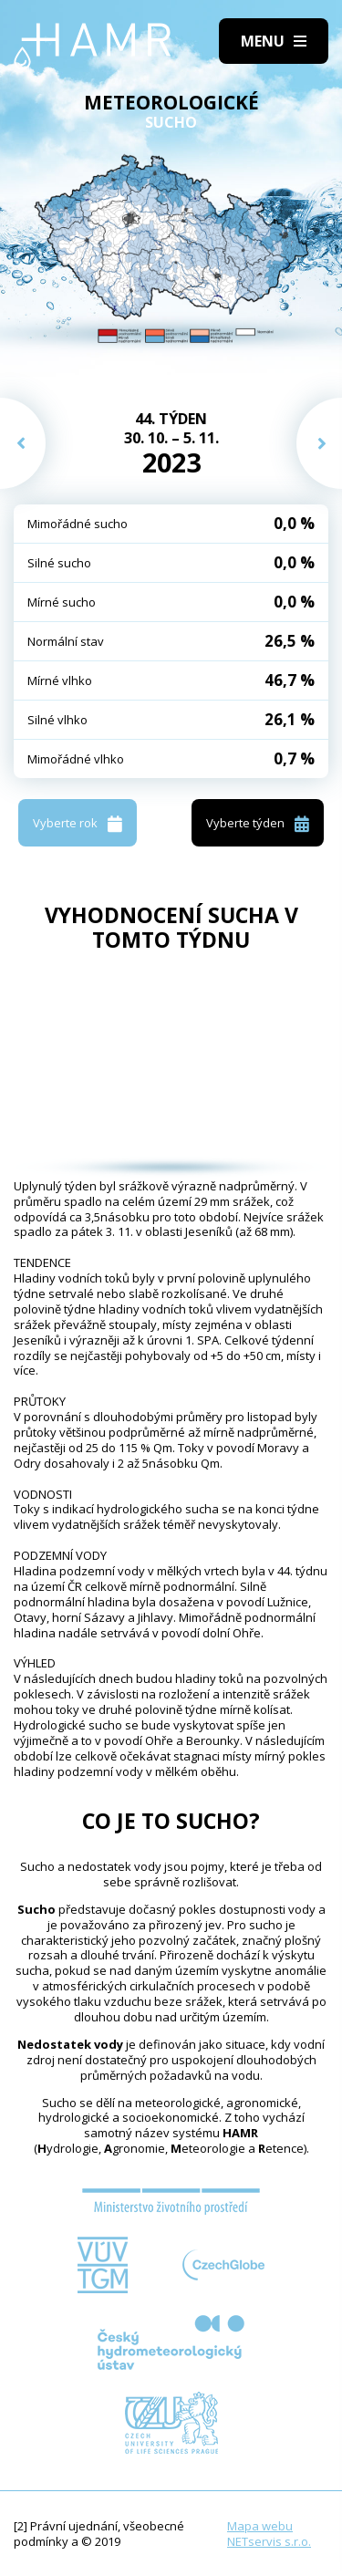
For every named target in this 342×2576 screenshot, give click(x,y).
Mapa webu (260, 2526)
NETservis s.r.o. (269, 2541)
